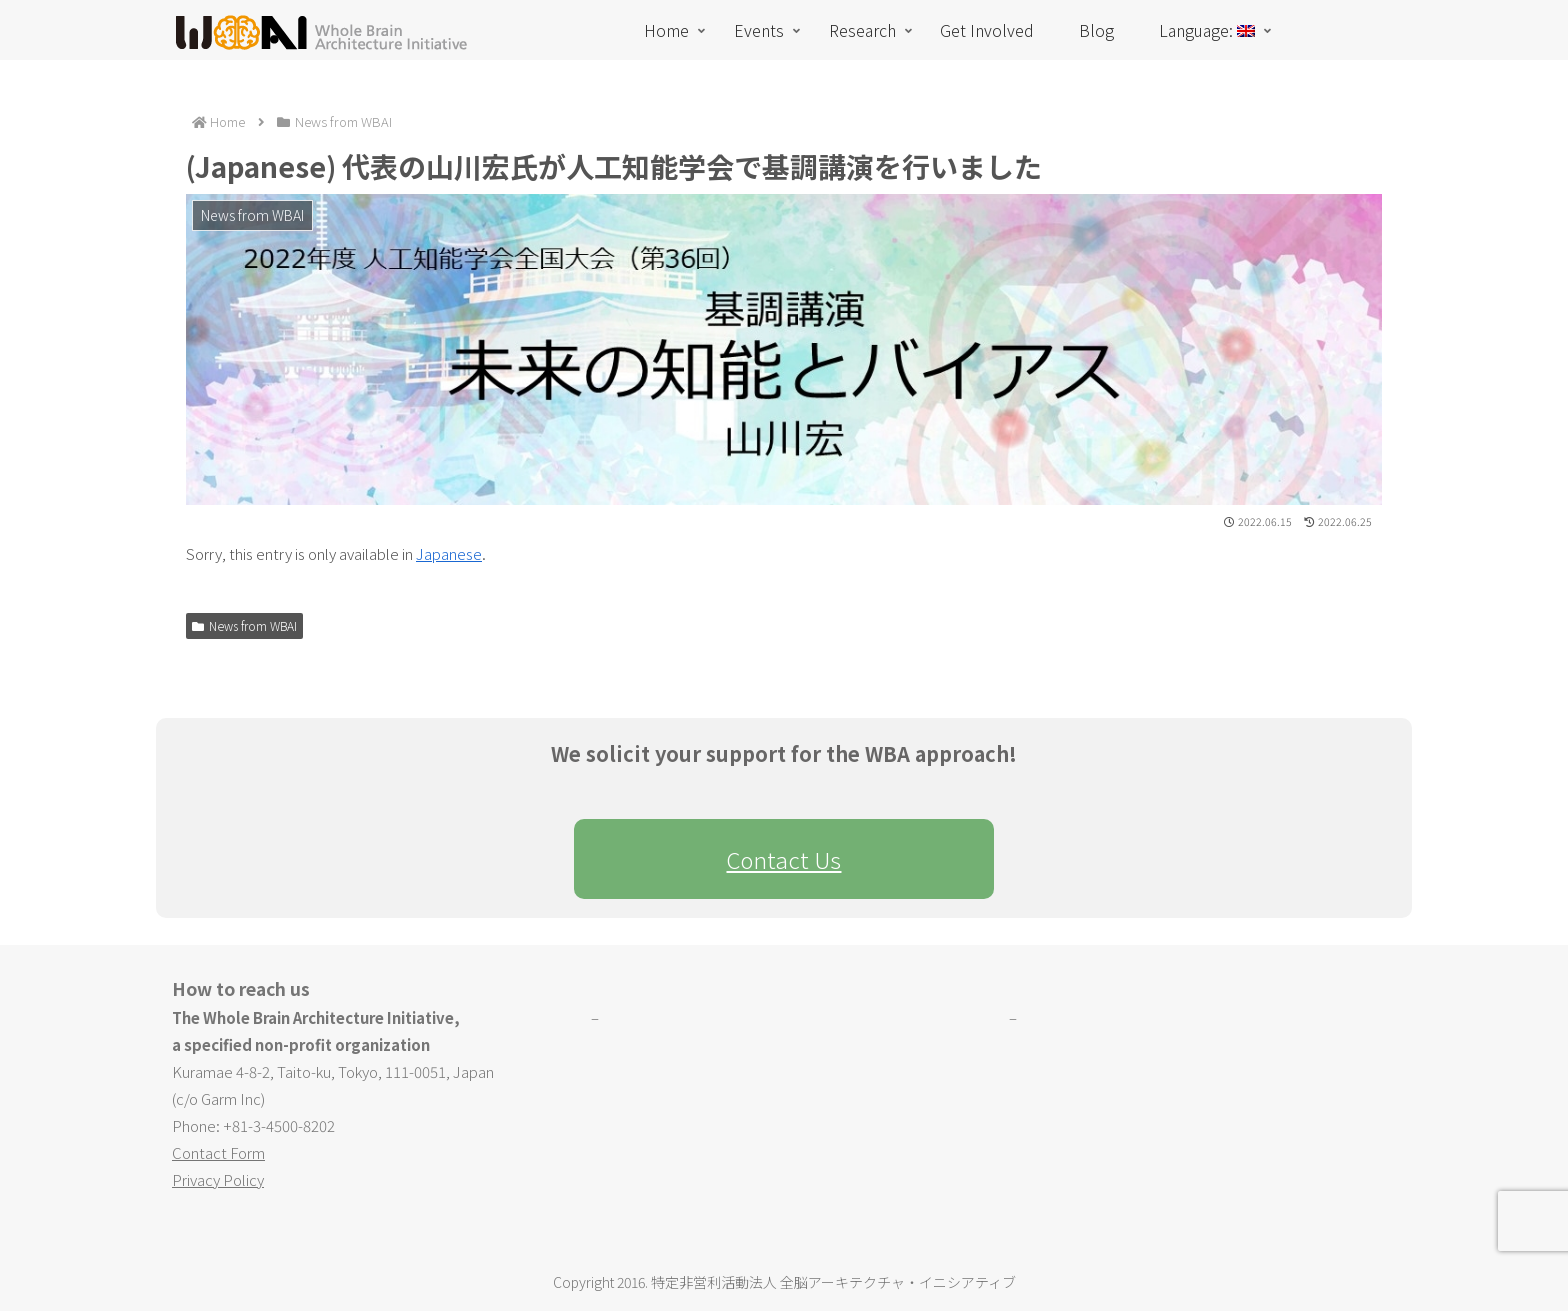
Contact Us (783, 859)
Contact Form (218, 1152)
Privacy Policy (218, 1179)
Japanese (449, 553)
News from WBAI (244, 625)
